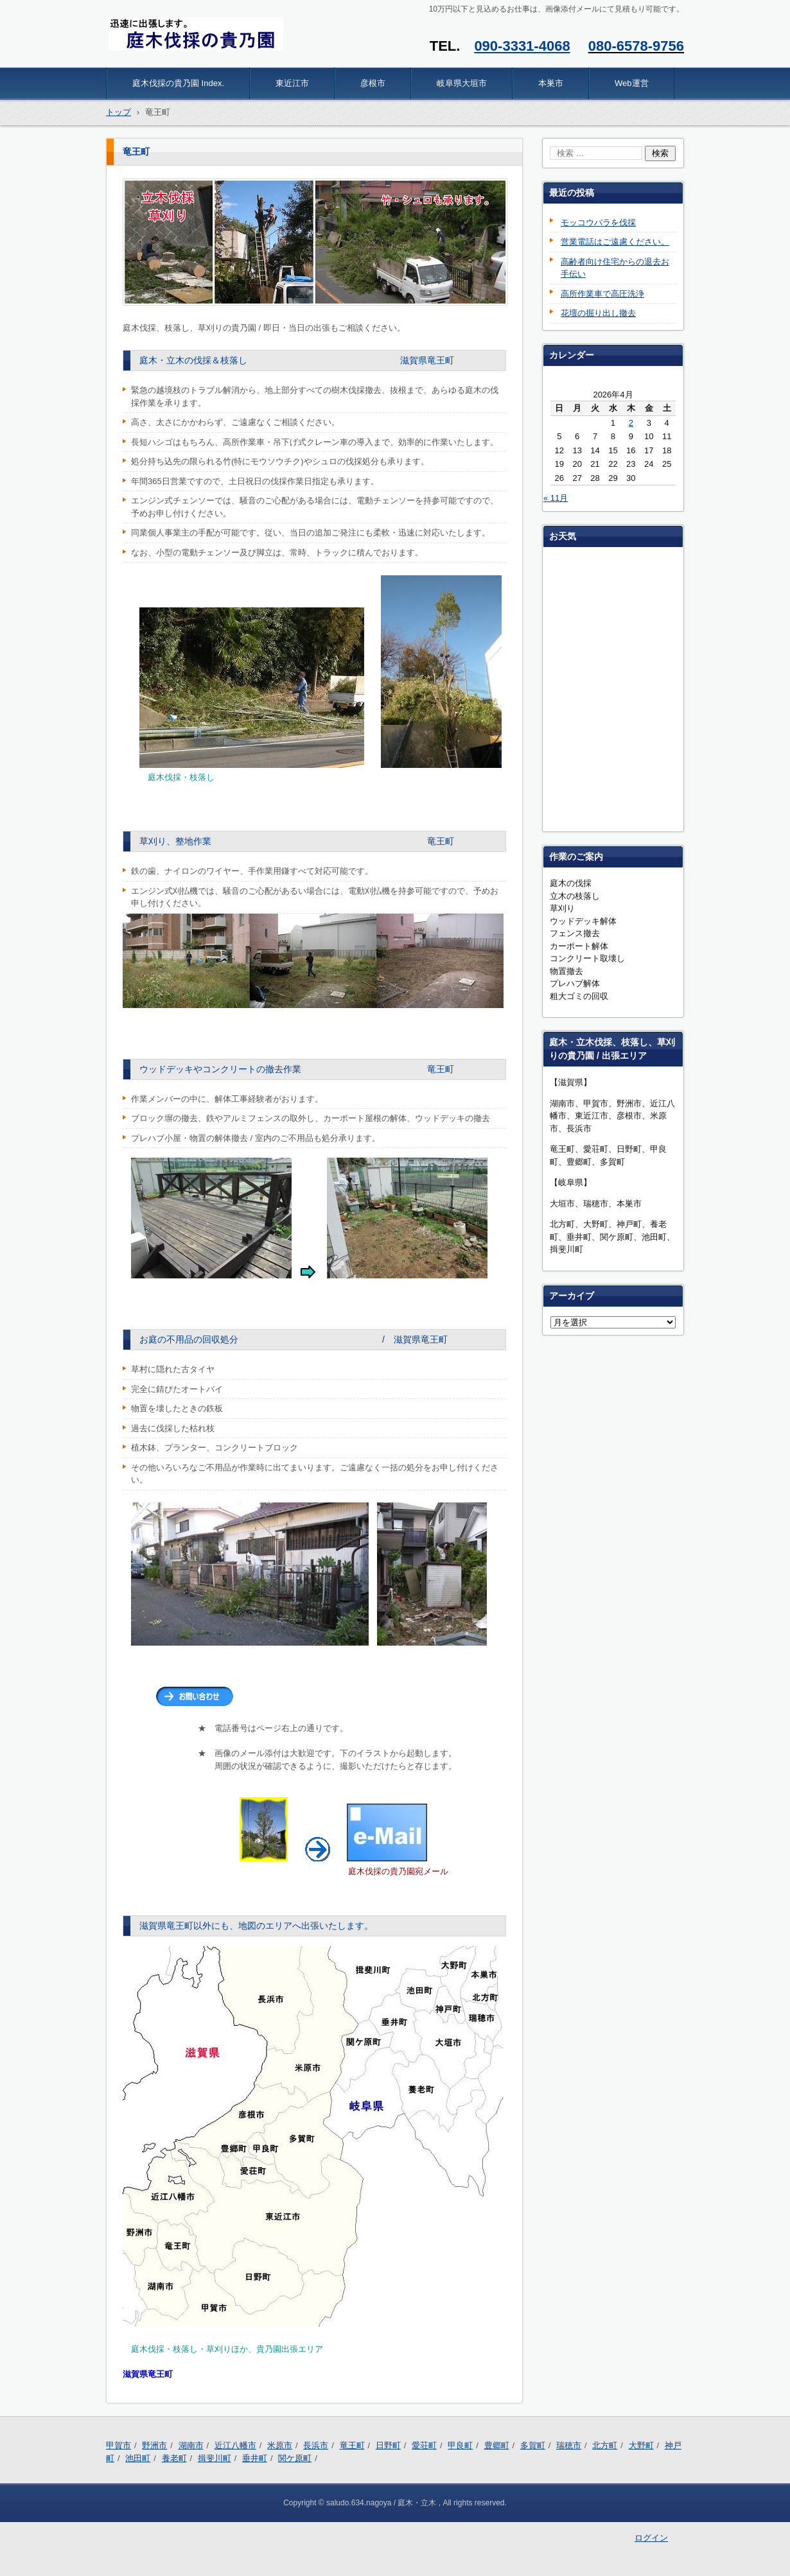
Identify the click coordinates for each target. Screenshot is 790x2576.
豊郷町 (496, 2445)
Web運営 (632, 83)
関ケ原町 (295, 2458)
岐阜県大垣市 (462, 83)
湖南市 (191, 2445)
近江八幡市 (235, 2445)
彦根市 (372, 83)
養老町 (174, 2458)
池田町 (137, 2458)
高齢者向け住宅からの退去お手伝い (615, 268)
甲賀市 (118, 2445)
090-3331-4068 (522, 46)
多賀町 (532, 2445)
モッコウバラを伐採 (598, 222)
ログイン (651, 2538)
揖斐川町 (214, 2458)
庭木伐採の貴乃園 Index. (178, 83)
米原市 (279, 2445)
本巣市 (550, 83)
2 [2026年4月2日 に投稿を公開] (631, 423)
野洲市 (154, 2445)
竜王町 (352, 2445)
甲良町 (460, 2445)
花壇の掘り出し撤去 (598, 313)
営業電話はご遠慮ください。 (615, 242)
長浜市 (315, 2445)
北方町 (604, 2445)
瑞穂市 (568, 2445)
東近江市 (292, 83)
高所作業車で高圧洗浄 (602, 294)
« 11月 (555, 498)
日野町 (388, 2445)
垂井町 (254, 2458)
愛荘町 (424, 2445)
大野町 (641, 2445)
